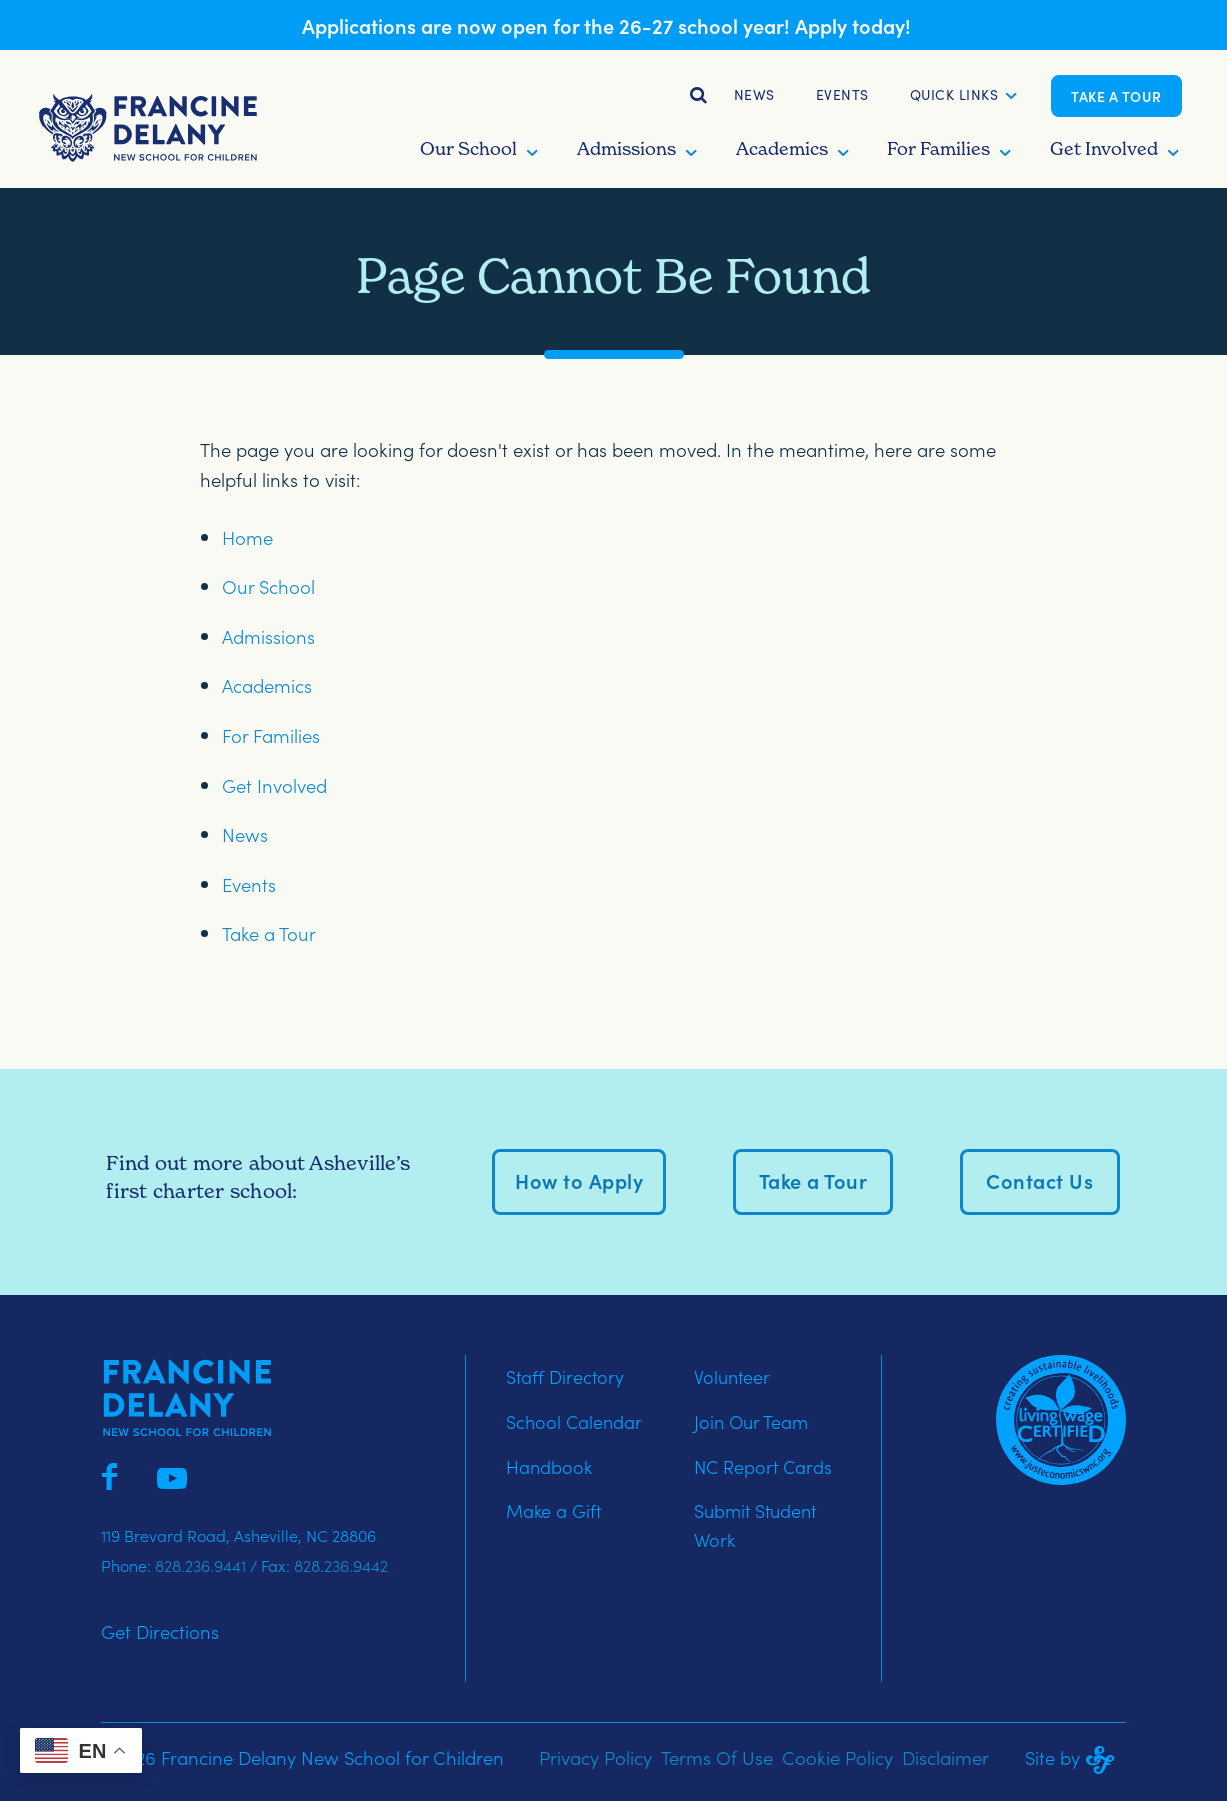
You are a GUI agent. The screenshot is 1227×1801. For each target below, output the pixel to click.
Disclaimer (945, 1757)
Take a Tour (1116, 96)
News (754, 94)
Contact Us (1039, 1180)
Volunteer (732, 1376)
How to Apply (579, 1180)
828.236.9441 (200, 1565)
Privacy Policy (595, 1757)
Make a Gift (553, 1510)
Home (247, 537)
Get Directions (160, 1631)
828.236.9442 (341, 1565)
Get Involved (274, 785)
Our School (268, 586)
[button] (954, 96)
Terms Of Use (717, 1757)
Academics (267, 685)
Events (842, 94)
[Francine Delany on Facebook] (110, 1474)
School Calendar (574, 1421)
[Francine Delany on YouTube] (172, 1474)
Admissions (268, 636)
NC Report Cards (763, 1466)
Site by (1075, 1757)
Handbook (549, 1466)
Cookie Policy (837, 1757)
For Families (271, 735)
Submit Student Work (755, 1525)
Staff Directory (565, 1376)
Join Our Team (751, 1421)
